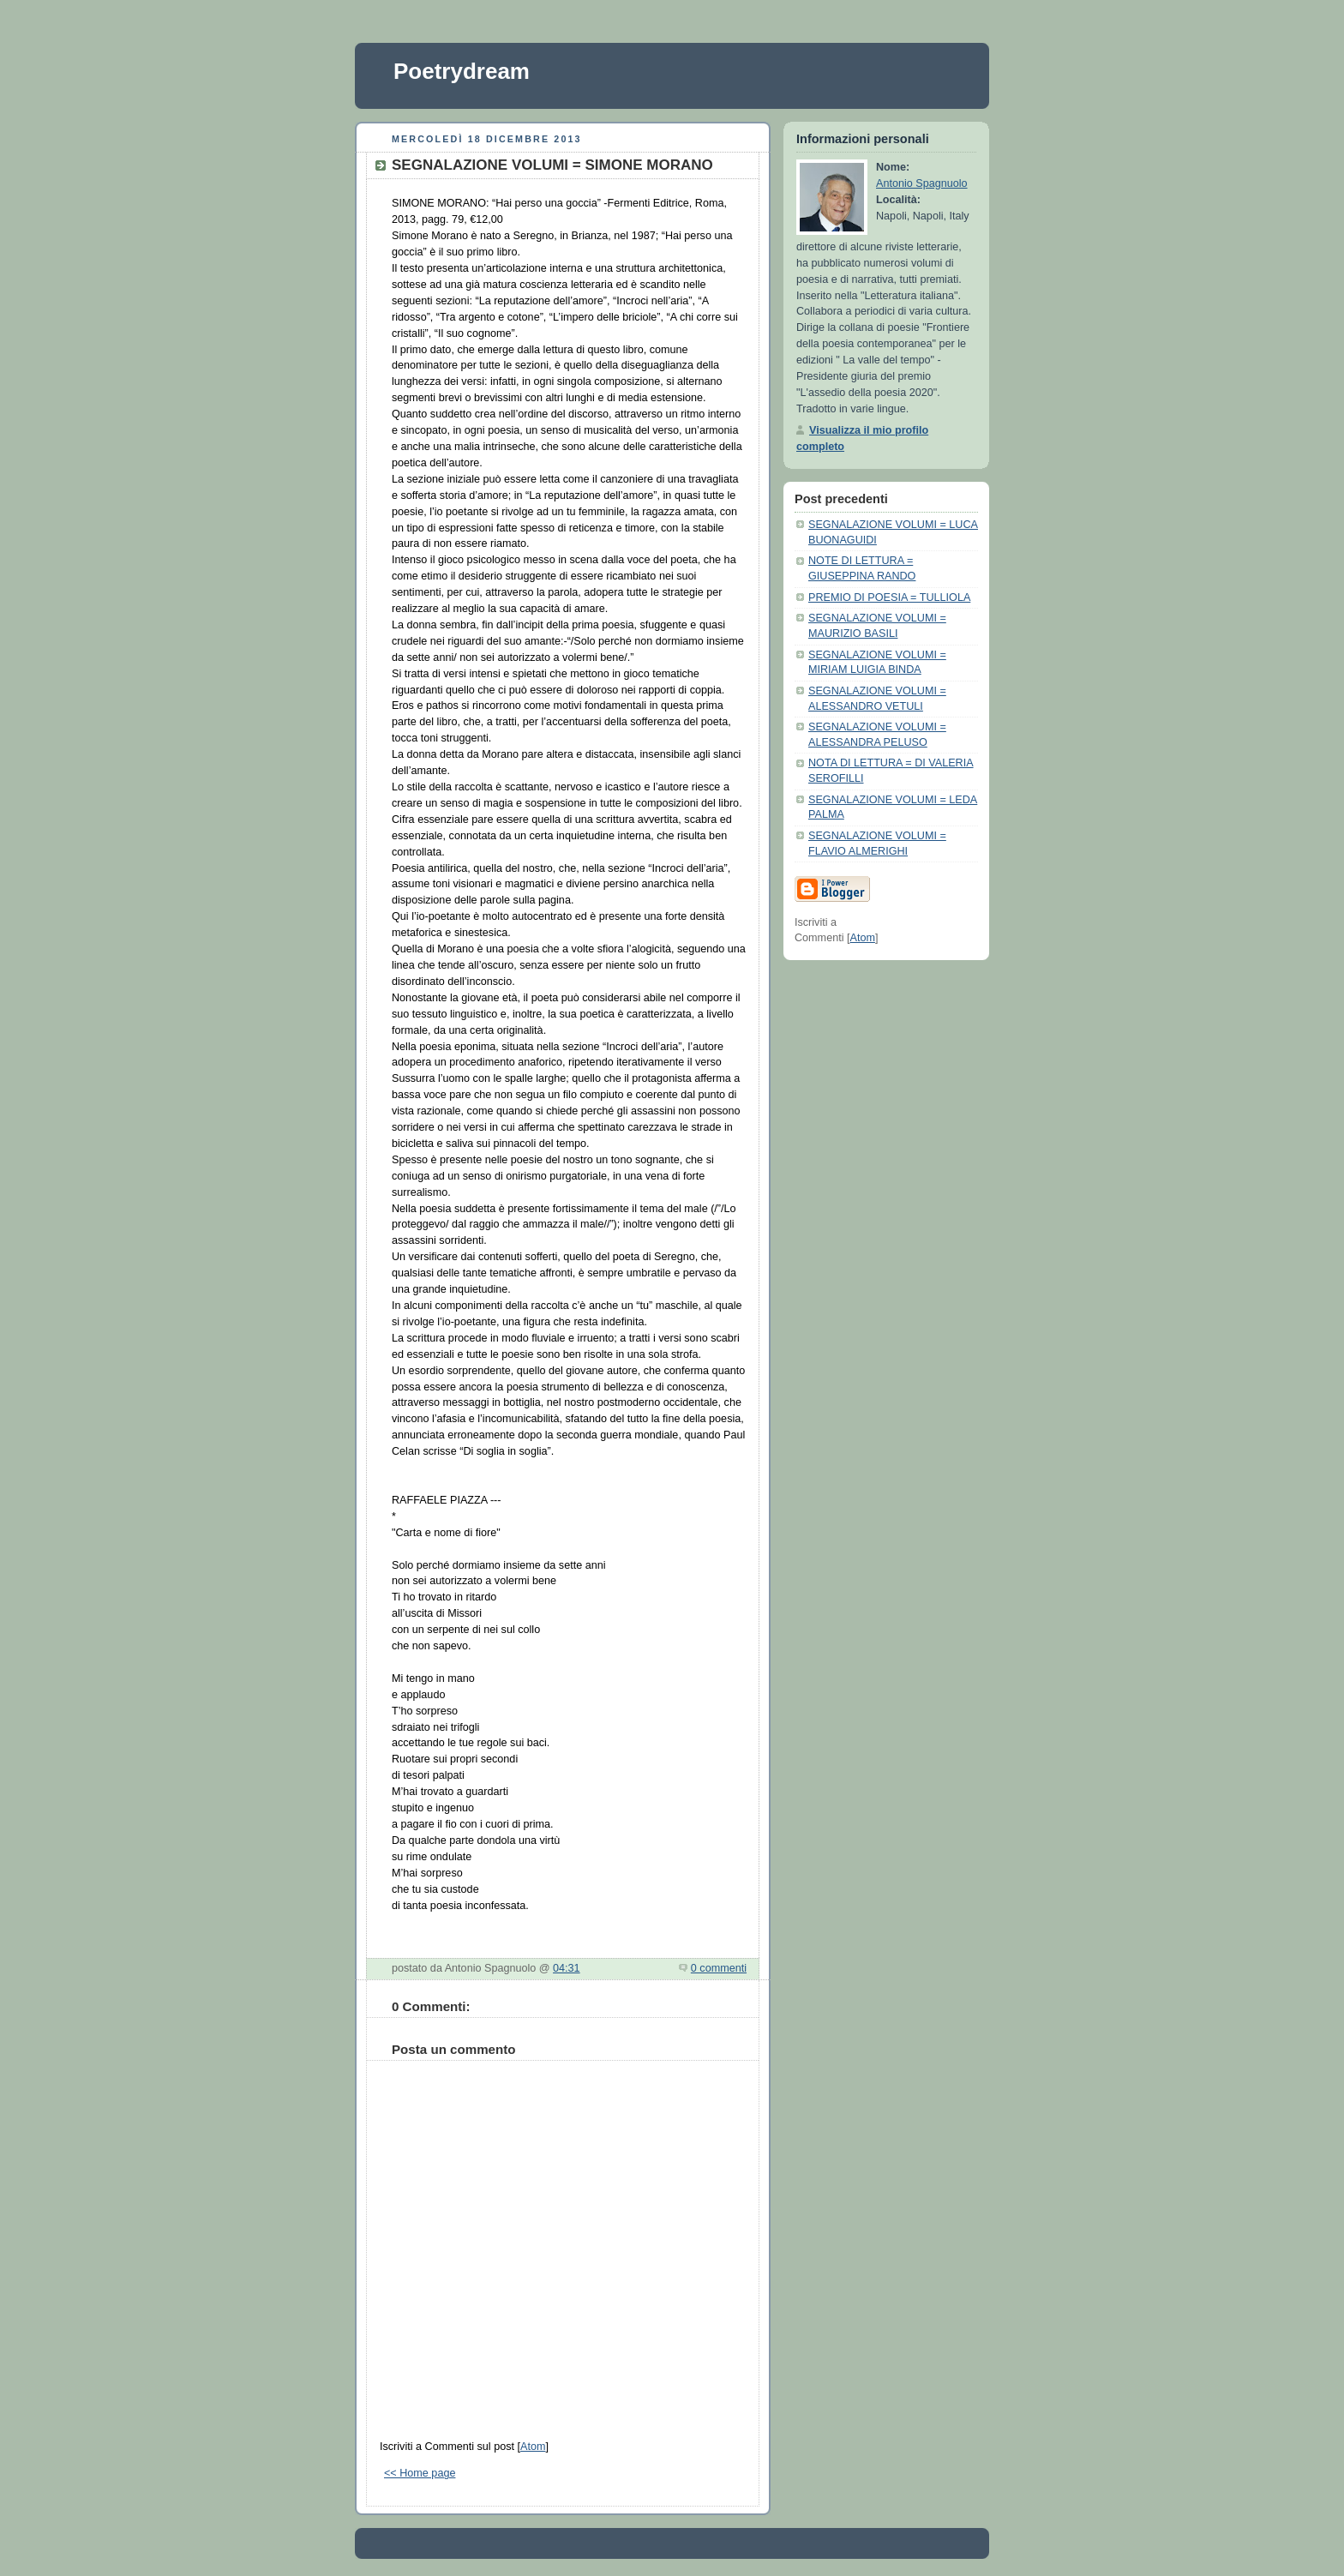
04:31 (566, 1968)
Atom (532, 2447)
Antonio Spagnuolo (922, 183)
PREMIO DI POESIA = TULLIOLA (889, 597)
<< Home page (419, 2473)
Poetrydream (461, 71)
